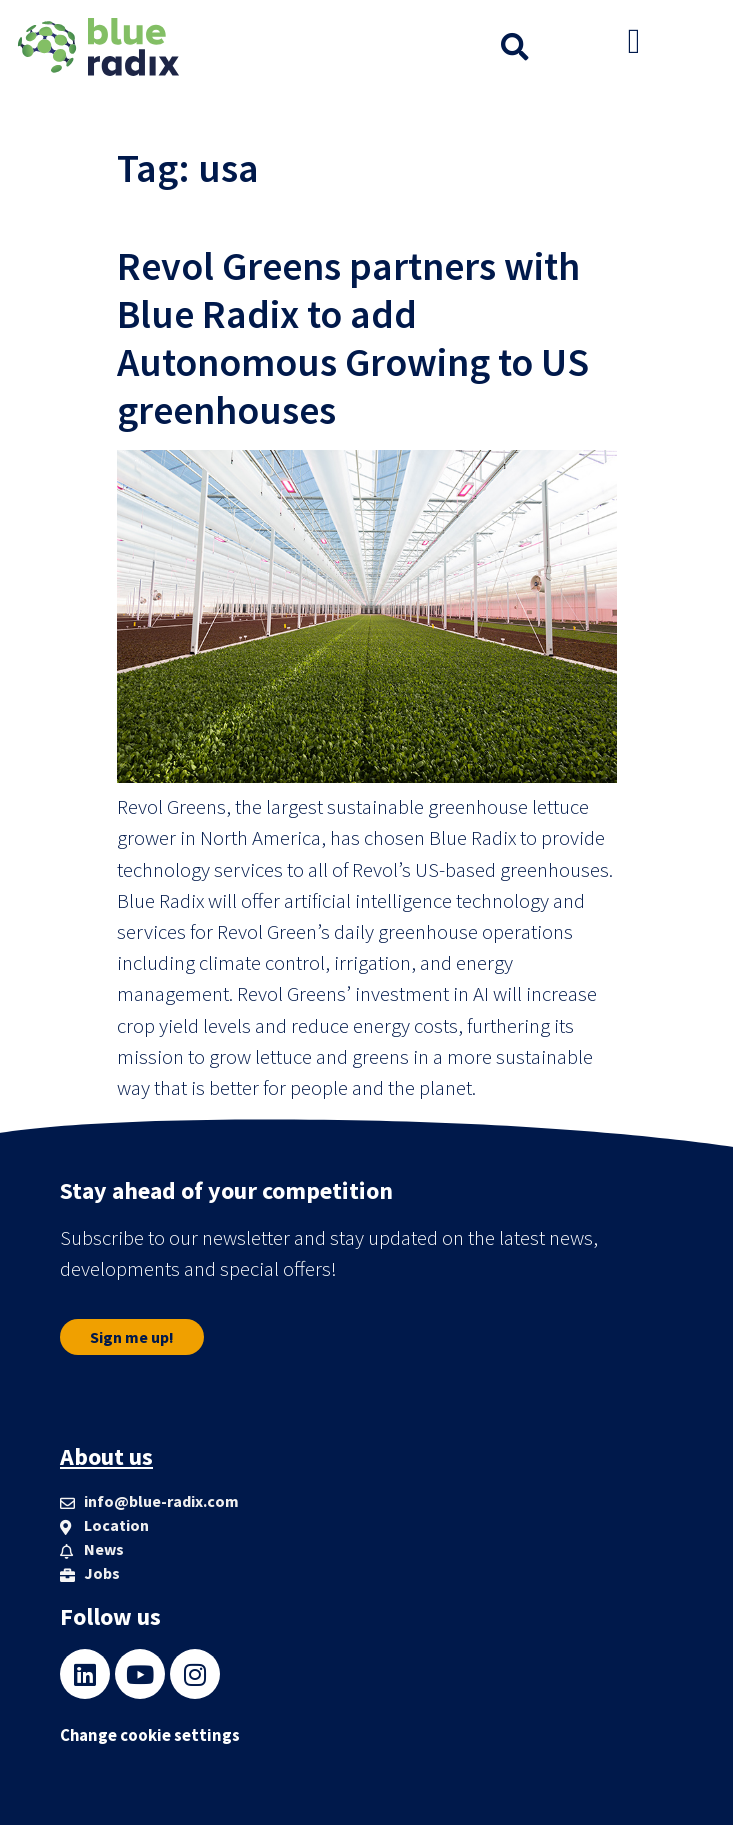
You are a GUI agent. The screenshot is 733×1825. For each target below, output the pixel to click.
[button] (515, 47)
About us (106, 1456)
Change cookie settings (150, 1735)
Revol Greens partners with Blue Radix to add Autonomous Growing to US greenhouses (353, 338)
